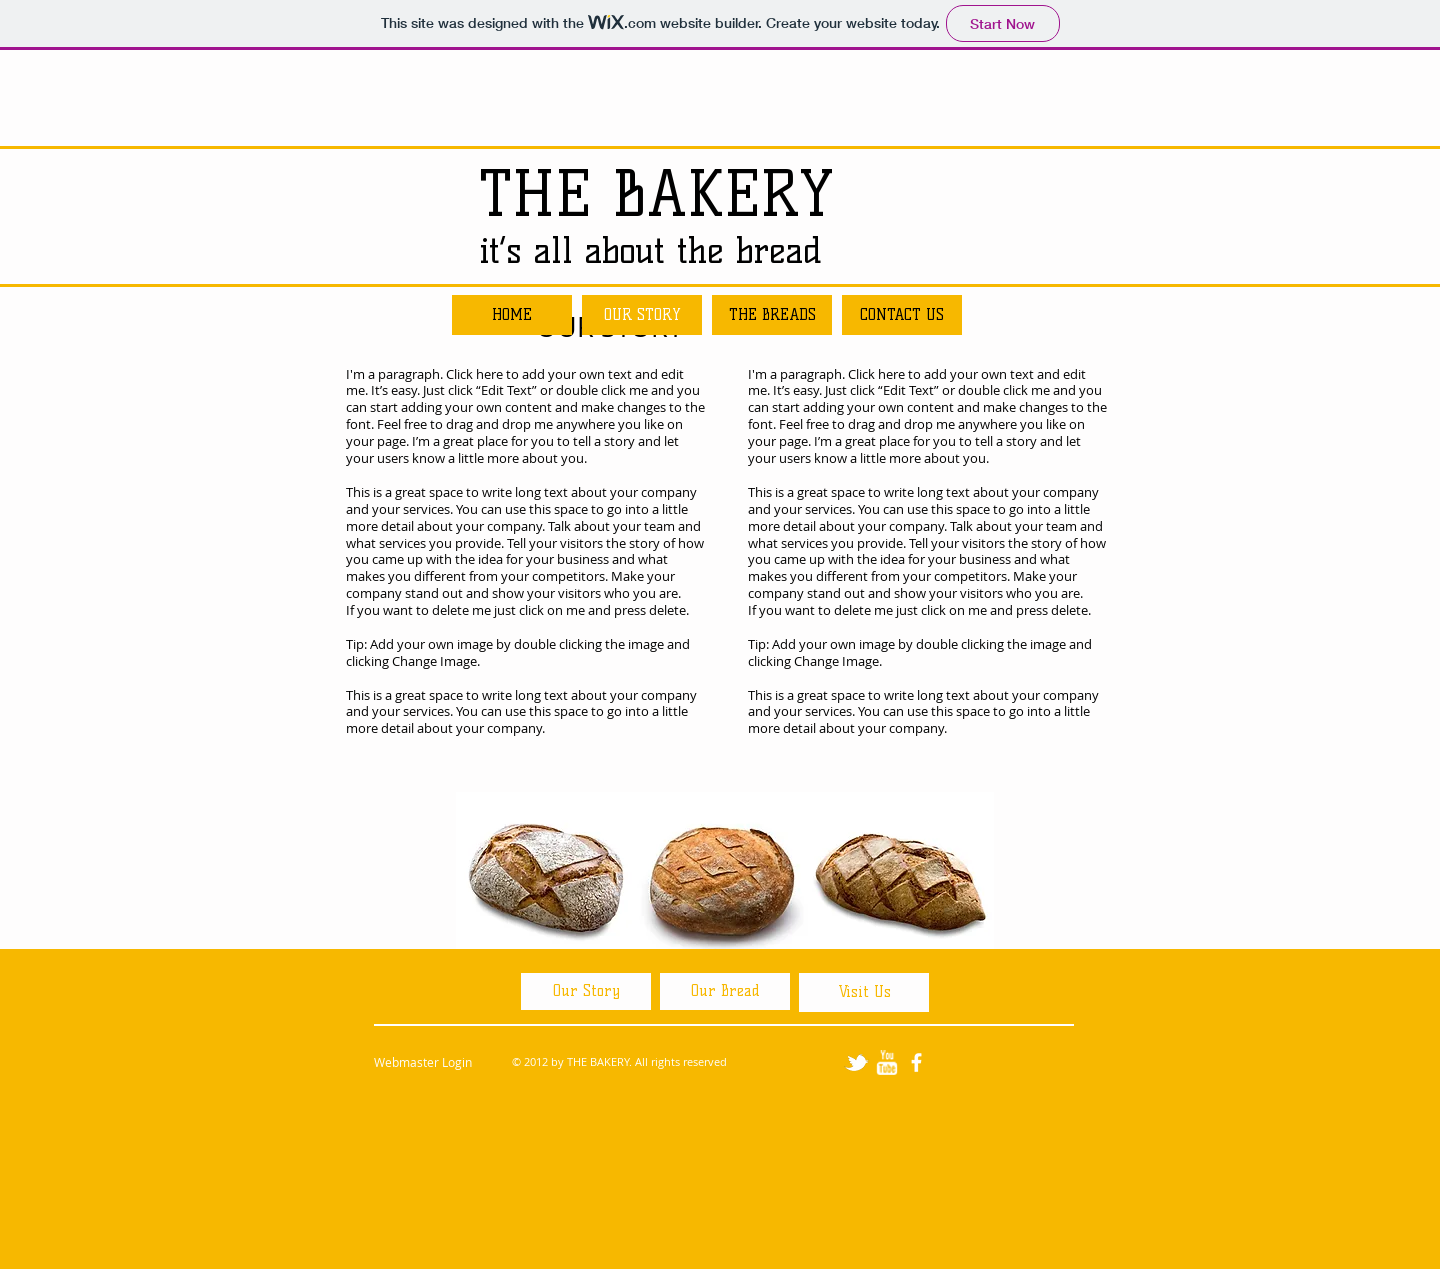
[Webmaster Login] (422, 1063)
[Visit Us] (864, 992)
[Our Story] (586, 991)
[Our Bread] (725, 991)
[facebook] (916, 1062)
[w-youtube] (886, 1062)
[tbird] (856, 1062)
